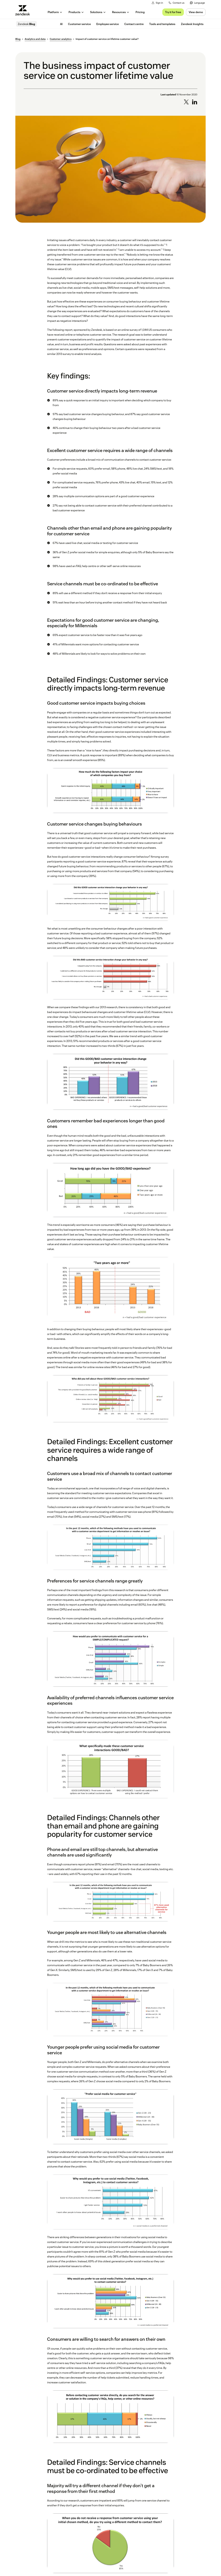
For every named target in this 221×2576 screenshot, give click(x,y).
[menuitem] (197, 3)
